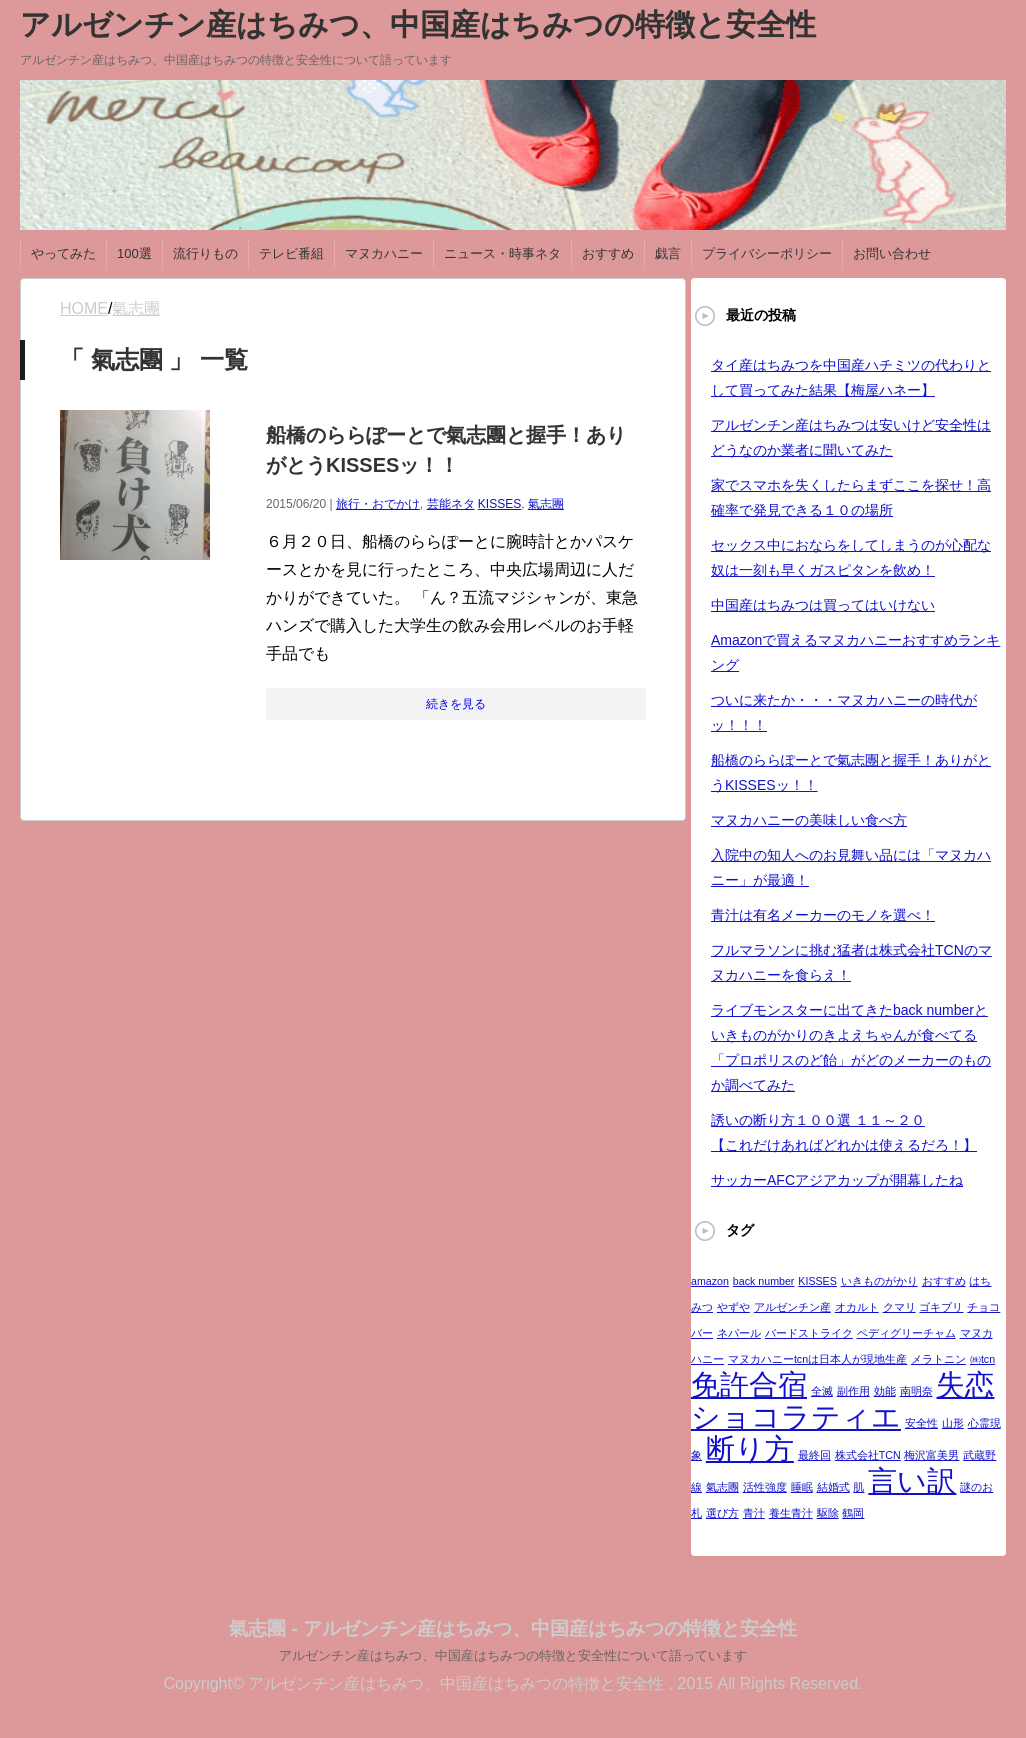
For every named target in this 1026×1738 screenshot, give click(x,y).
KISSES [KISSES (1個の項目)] (817, 1281)
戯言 (668, 253)
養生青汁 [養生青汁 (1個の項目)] (791, 1513)
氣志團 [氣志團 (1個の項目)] (722, 1487)
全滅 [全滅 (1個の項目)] (822, 1391)
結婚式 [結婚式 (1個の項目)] (833, 1487)
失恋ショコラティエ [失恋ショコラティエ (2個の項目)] (842, 1400)
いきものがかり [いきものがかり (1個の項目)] (879, 1281)
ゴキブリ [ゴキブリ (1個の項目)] (941, 1307)
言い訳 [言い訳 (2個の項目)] (912, 1480)
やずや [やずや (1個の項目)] (733, 1307)
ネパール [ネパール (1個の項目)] (739, 1333)
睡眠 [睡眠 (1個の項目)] (802, 1487)
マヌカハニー (384, 253)
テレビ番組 (291, 253)
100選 (134, 253)
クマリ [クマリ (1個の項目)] (899, 1307)
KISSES (499, 504)
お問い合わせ (892, 253)
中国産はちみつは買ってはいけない (823, 605)
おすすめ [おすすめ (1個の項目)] (944, 1281)
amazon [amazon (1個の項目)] (710, 1281)
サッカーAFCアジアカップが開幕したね (837, 1180)
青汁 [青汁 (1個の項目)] (754, 1513)
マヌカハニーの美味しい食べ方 (809, 820)
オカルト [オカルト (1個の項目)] (857, 1307)
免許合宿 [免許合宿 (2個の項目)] (749, 1384)
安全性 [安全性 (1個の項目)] (921, 1423)
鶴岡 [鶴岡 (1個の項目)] (853, 1513)
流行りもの (205, 253)
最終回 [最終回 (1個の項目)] (814, 1455)
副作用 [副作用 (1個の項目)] (853, 1391)
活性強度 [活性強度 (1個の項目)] (765, 1487)
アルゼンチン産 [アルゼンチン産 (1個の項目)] (792, 1307)
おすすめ (608, 253)
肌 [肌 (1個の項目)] (858, 1487)
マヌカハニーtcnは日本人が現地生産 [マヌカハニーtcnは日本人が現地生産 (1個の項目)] (817, 1359)
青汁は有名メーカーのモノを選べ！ (823, 915)
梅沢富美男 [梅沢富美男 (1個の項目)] (931, 1455)
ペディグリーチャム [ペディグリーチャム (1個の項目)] (906, 1333)
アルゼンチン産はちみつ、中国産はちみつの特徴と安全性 (418, 24)
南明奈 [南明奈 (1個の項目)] (916, 1391)
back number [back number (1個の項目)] (764, 1281)
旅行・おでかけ (378, 504)
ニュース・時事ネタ (502, 253)
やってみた (63, 253)
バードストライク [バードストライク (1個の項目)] (809, 1333)
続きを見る (456, 704)
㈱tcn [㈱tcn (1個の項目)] (982, 1359)
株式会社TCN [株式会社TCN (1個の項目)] (868, 1455)
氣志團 (546, 504)
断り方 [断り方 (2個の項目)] (750, 1448)
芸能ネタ (451, 504)
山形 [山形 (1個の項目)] (953, 1423)
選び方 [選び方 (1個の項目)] (722, 1513)
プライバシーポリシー (767, 253)
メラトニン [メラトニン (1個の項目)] (938, 1359)
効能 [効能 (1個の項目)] (885, 1391)
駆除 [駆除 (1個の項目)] (828, 1513)
